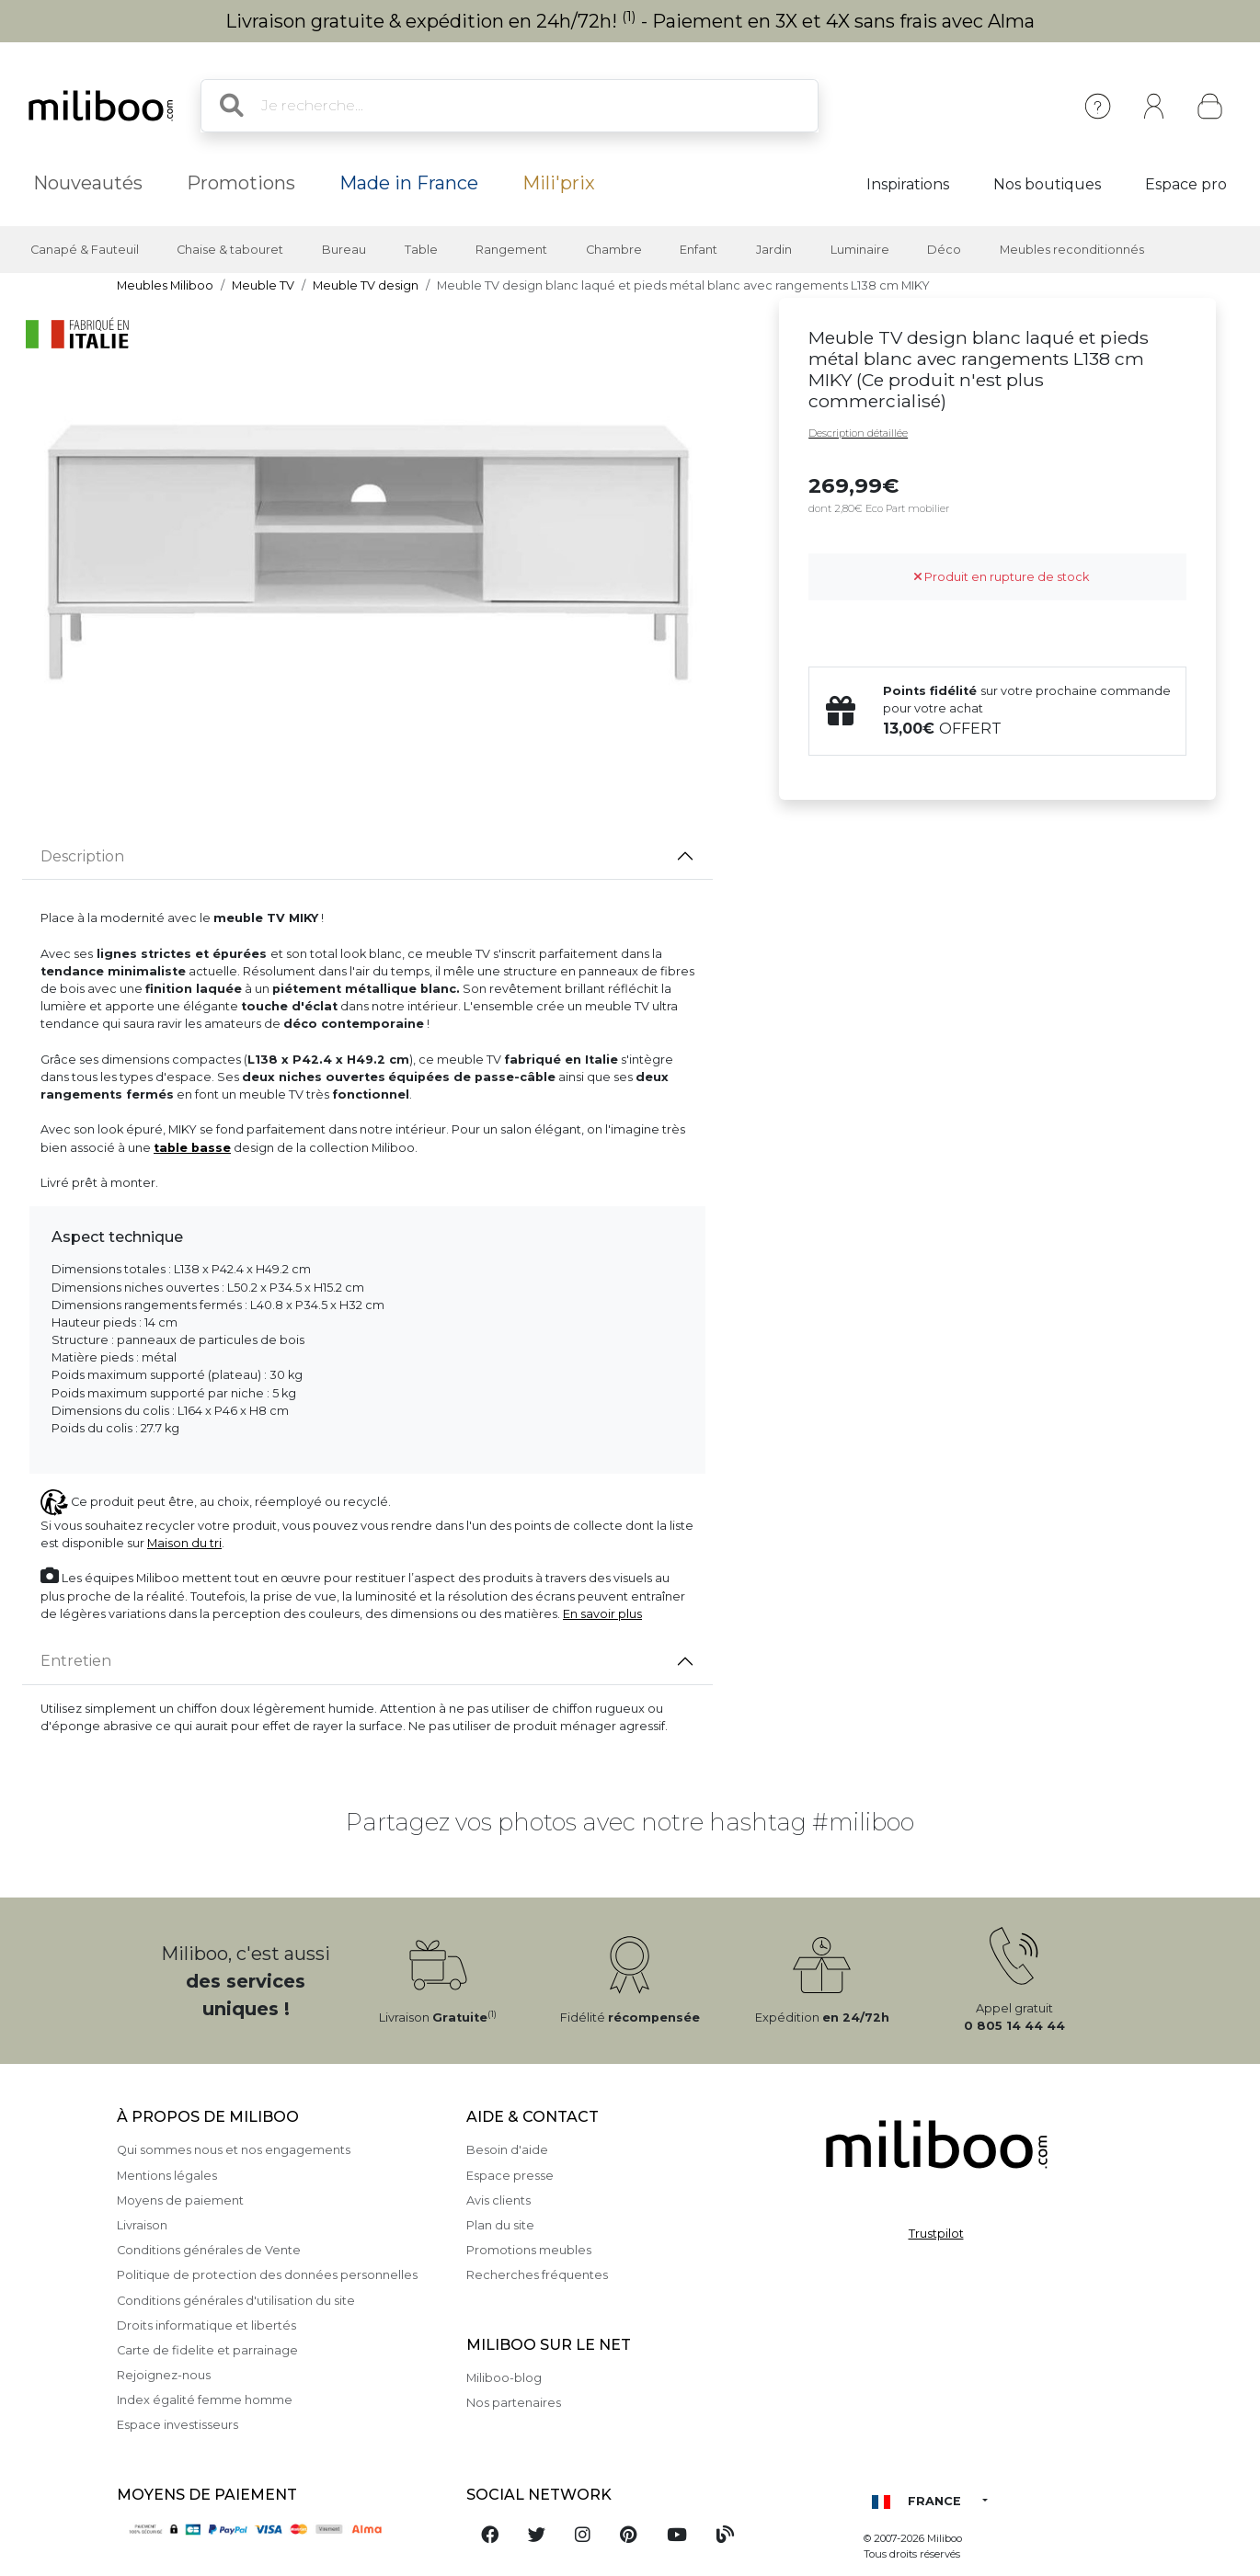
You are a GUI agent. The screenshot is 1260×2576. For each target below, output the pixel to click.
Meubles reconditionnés (1072, 249)
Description (82, 856)
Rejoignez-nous (164, 2375)
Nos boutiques (1047, 184)
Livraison (142, 2225)
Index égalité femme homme (204, 2400)
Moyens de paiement (180, 2200)
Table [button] (421, 249)
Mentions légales (167, 2176)
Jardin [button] (774, 249)
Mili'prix (558, 183)
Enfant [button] (698, 249)
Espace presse (510, 2176)
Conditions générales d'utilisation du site (236, 2301)
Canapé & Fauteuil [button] (84, 249)
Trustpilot (936, 2233)
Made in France (408, 183)
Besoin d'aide (507, 2150)
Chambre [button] (614, 249)
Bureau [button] (344, 249)
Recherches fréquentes (537, 2275)
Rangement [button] (511, 249)
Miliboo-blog (504, 2378)
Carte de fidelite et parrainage (207, 2350)
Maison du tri (184, 1543)
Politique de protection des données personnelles (267, 2275)
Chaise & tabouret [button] (230, 249)
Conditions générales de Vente (209, 2250)
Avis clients (498, 2200)
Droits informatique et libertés (206, 2325)
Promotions (241, 183)
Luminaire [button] (859, 249)
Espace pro (1186, 184)
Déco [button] (944, 249)
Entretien (75, 1661)
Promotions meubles (528, 2250)
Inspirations (907, 184)
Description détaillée (858, 433)
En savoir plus (602, 1614)
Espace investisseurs (177, 2425)
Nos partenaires (513, 2403)
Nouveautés (88, 183)
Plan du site (500, 2225)
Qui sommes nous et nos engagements (233, 2150)
